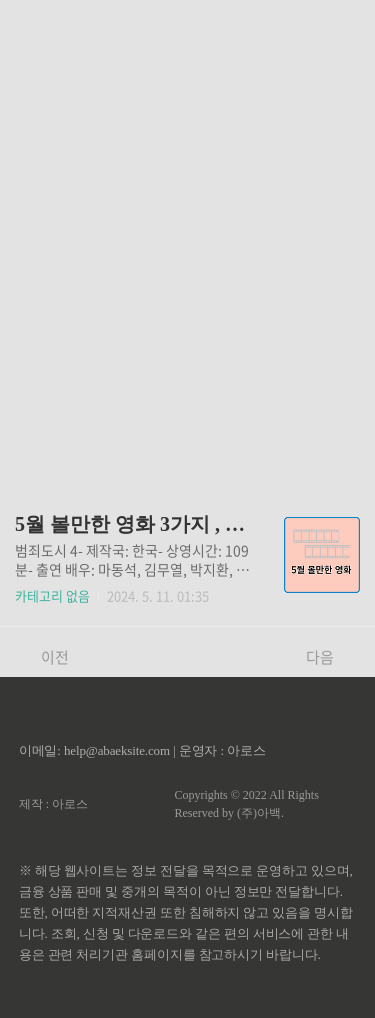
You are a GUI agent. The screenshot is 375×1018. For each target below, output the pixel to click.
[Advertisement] (187, 237)
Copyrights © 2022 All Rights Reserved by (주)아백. (246, 804)
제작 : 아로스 (53, 804)
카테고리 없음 (52, 595)
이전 (44, 657)
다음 (330, 657)
